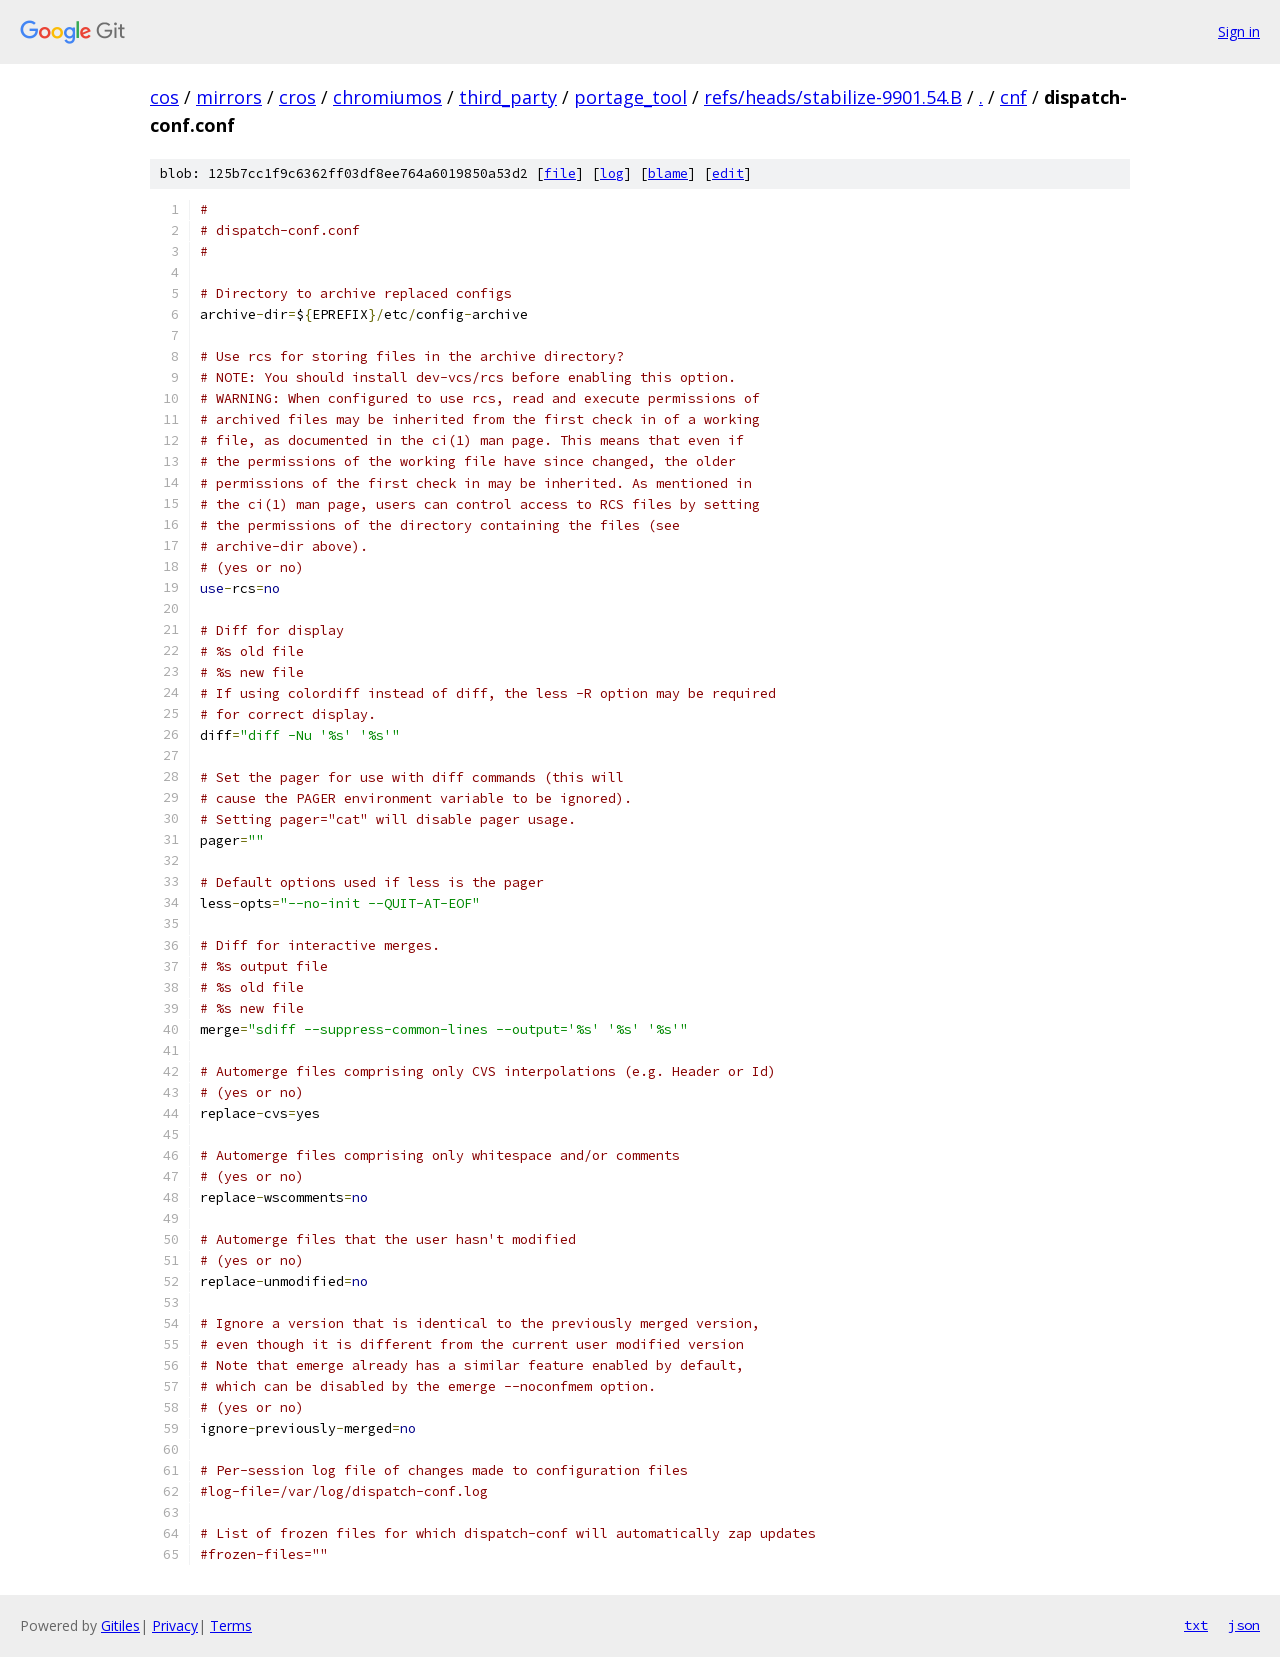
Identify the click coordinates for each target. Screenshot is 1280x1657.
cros (297, 97)
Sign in (1239, 31)
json (1244, 1625)
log (612, 173)
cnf (1013, 97)
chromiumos (387, 97)
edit (728, 173)
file (560, 173)
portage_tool (630, 97)
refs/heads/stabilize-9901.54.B (833, 97)
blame (668, 173)
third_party (508, 97)
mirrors (229, 97)
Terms (231, 1625)
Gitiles (120, 1625)
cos (164, 97)
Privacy (175, 1625)
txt (1196, 1625)
